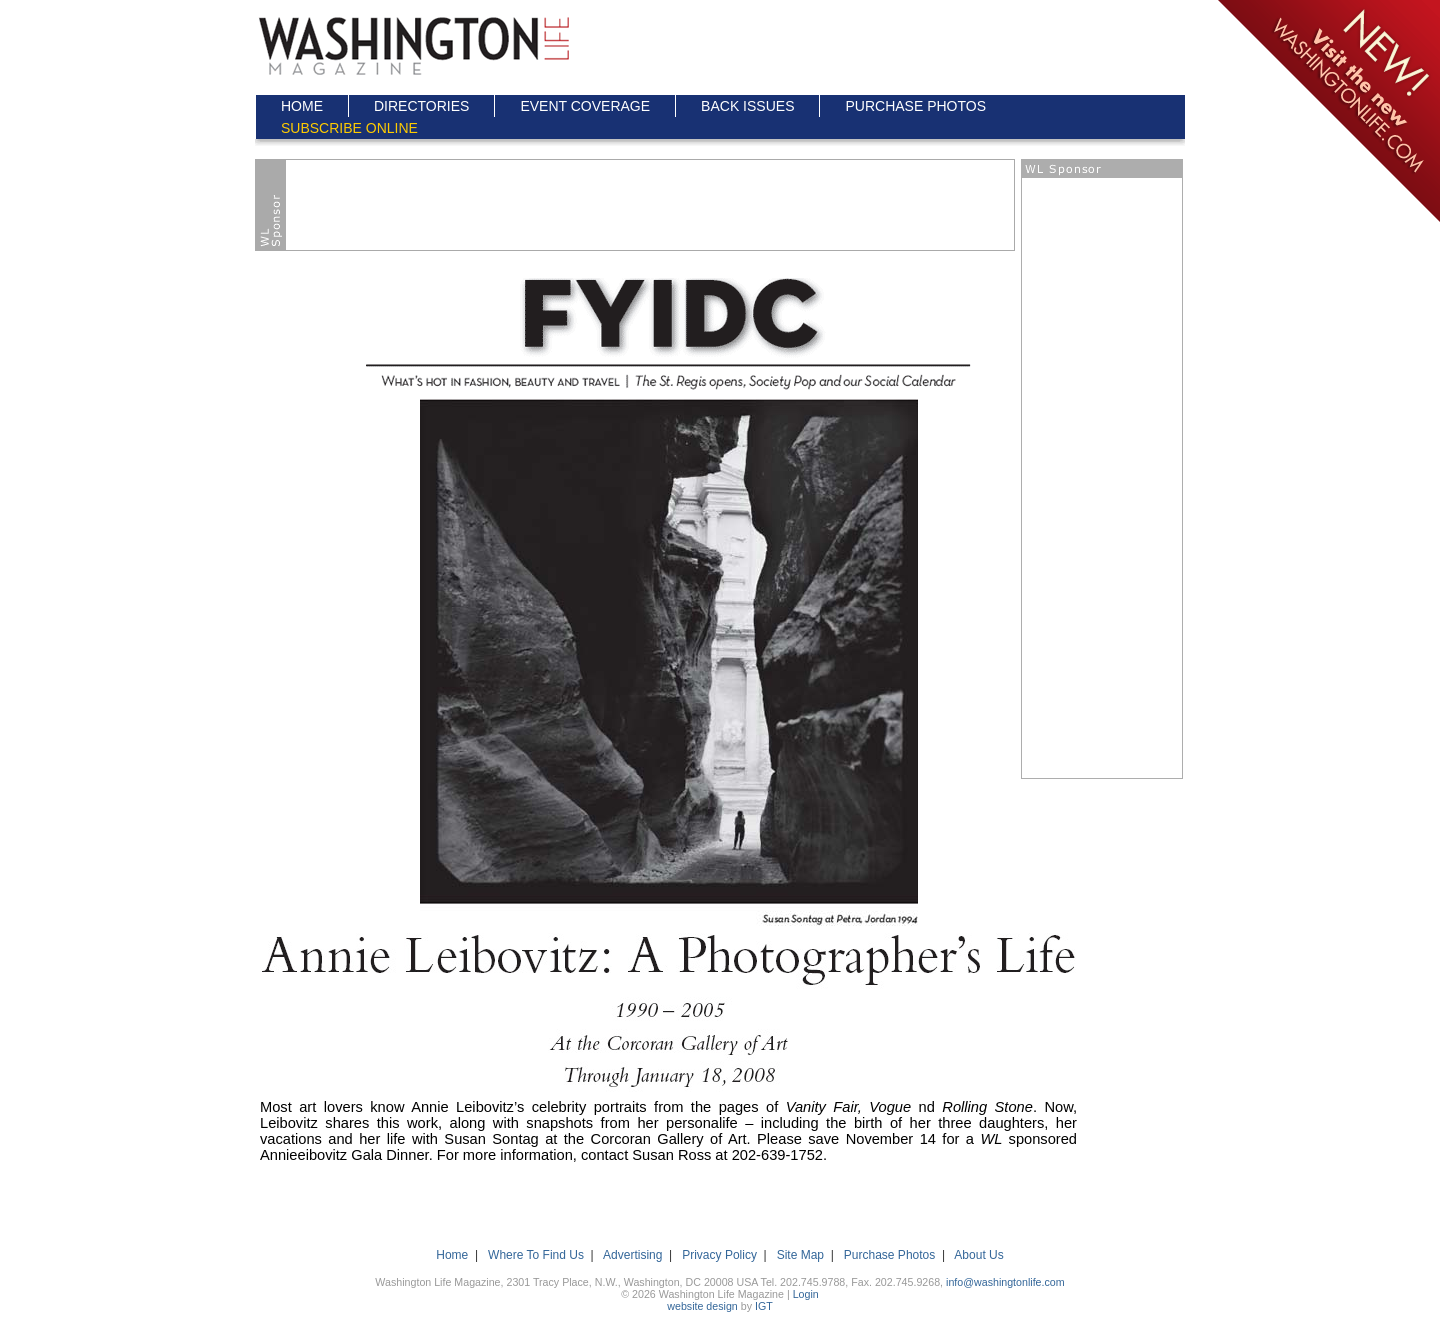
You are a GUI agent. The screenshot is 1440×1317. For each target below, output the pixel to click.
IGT (764, 1306)
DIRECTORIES (421, 106)
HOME (302, 106)
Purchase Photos (889, 1255)
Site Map (800, 1255)
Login (806, 1294)
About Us (978, 1255)
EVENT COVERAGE (585, 106)
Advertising (632, 1255)
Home (452, 1255)
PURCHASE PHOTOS (915, 106)
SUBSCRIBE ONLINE (349, 128)
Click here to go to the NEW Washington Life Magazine (1327, 112)
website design (702, 1306)
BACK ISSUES (747, 106)
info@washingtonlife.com (1005, 1282)
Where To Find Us (536, 1255)
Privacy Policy (719, 1255)
